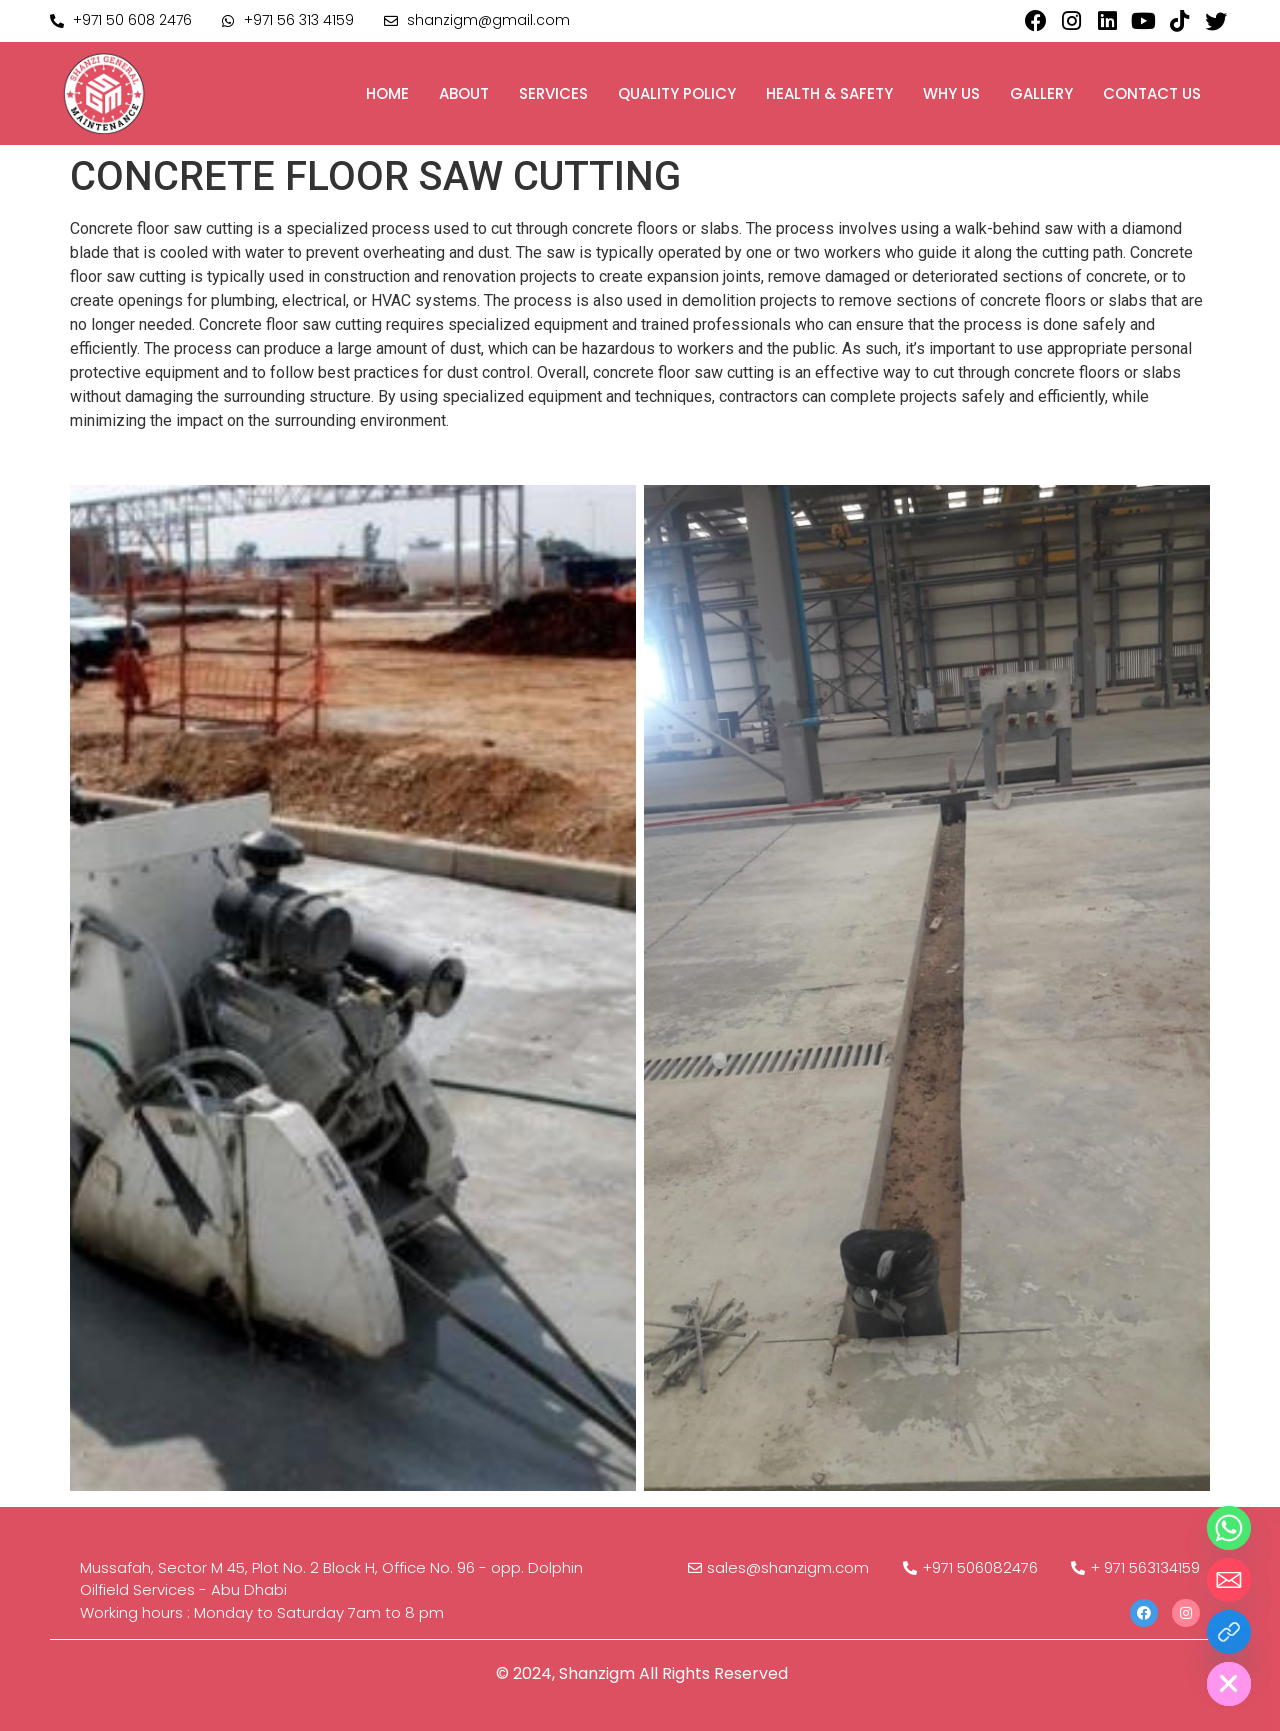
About (464, 93)
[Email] (1229, 1580)
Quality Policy (677, 93)
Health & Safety (829, 93)
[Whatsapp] (1229, 1528)
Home (387, 93)
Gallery (1041, 93)
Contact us (1152, 93)
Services (553, 93)
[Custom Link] (1229, 1632)
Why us (951, 93)
